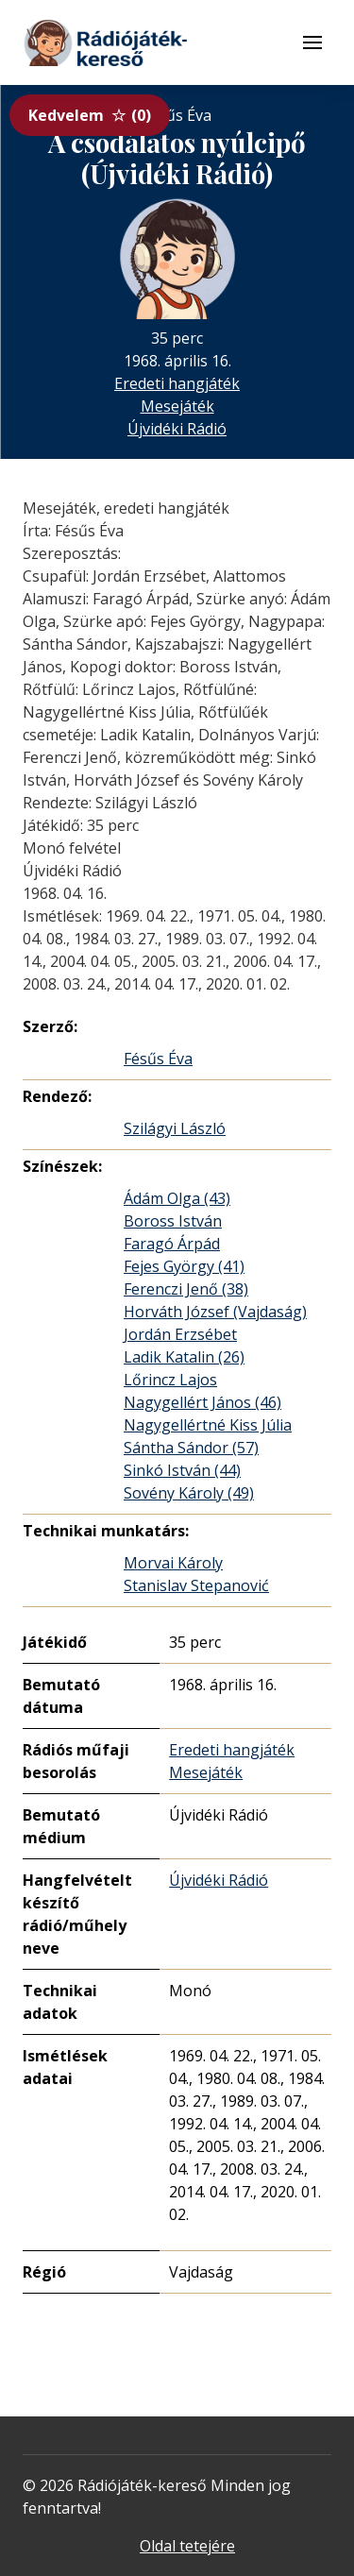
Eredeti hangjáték (177, 383)
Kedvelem (89, 115)
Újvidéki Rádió (177, 428)
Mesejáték (177, 406)
